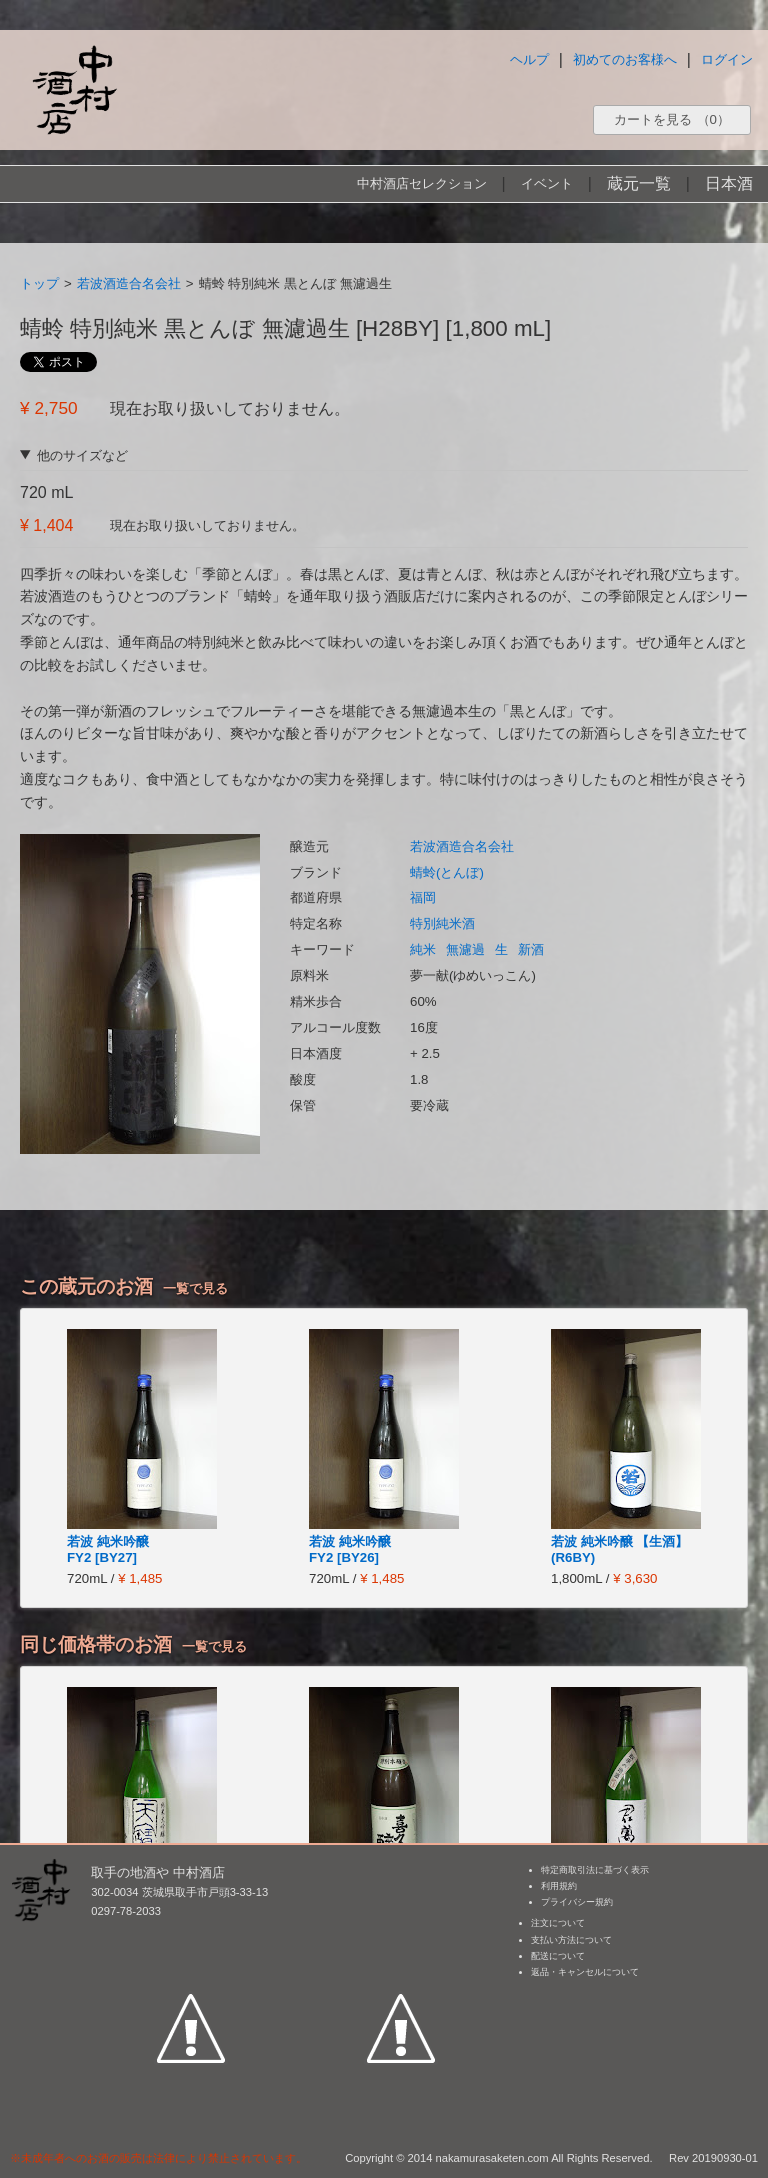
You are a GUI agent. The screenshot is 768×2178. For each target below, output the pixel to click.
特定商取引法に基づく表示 (595, 1870)
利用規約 (559, 1886)
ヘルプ (529, 59)
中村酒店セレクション (422, 183)
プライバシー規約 (577, 1902)
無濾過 (465, 949)
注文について (558, 1923)
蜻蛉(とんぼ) (447, 872)
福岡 (423, 897)
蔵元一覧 (639, 183)
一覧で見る (195, 1288)
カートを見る (672, 119)
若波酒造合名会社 (129, 283)
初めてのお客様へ (625, 59)
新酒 (531, 949)
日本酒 (729, 183)
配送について (558, 1956)
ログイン (727, 59)
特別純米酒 (442, 923)
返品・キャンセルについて (585, 1972)
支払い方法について (571, 1940)
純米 (423, 949)
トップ (39, 283)
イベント (547, 183)
